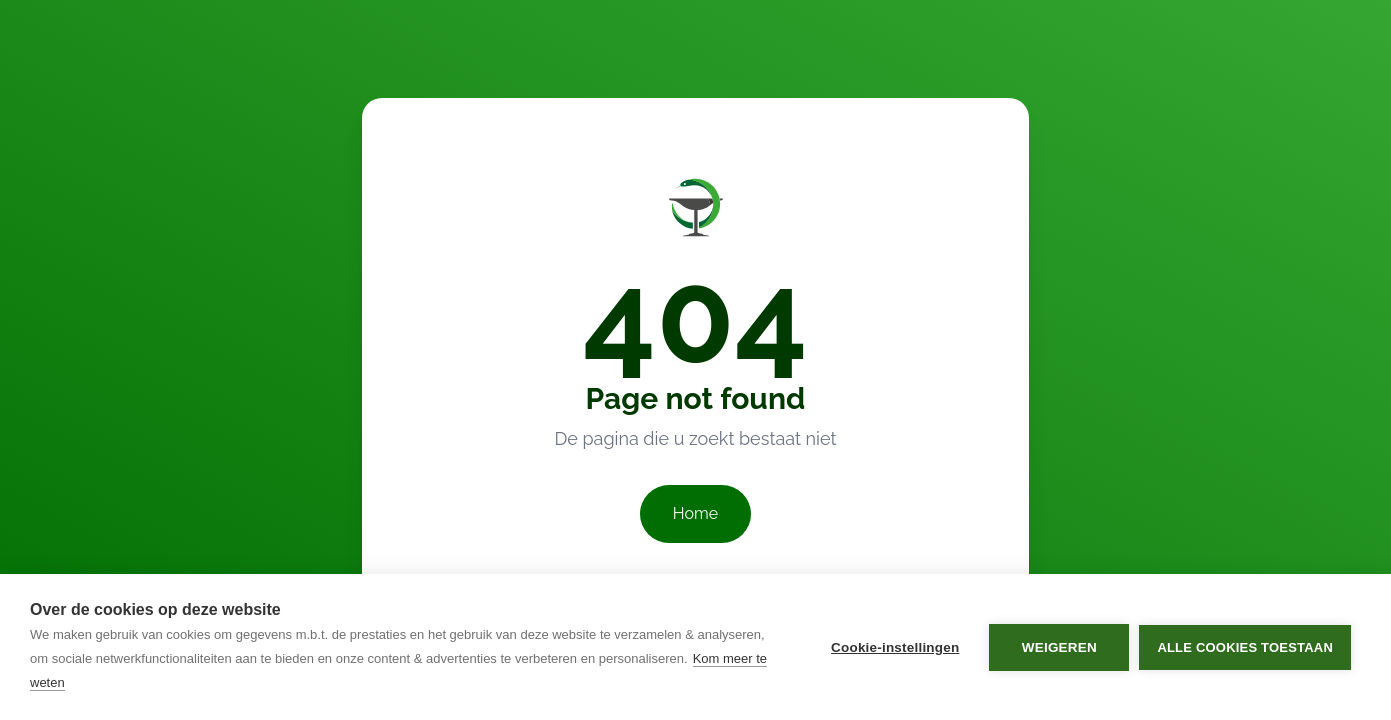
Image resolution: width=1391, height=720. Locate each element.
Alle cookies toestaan (1245, 647)
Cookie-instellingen (895, 647)
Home (695, 513)
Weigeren (1059, 647)
